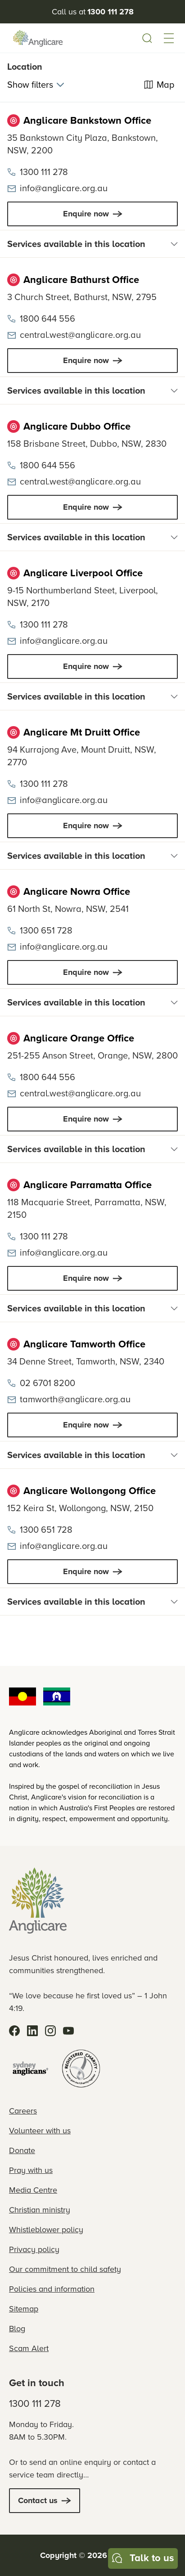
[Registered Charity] (81, 2068)
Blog (17, 2328)
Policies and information (52, 2289)
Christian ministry (39, 2210)
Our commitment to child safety (65, 2269)
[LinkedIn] (32, 2030)
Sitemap (23, 2309)
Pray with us (31, 2170)
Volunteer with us (40, 2130)
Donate (22, 2150)
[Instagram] (50, 2030)
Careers (23, 2111)
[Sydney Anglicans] (30, 2068)
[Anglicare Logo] (37, 38)
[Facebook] (14, 2030)
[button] (169, 38)
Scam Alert (29, 2348)
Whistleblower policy (46, 2229)
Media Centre (33, 2190)
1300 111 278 (35, 2403)
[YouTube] (68, 2030)
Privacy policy (34, 2249)
